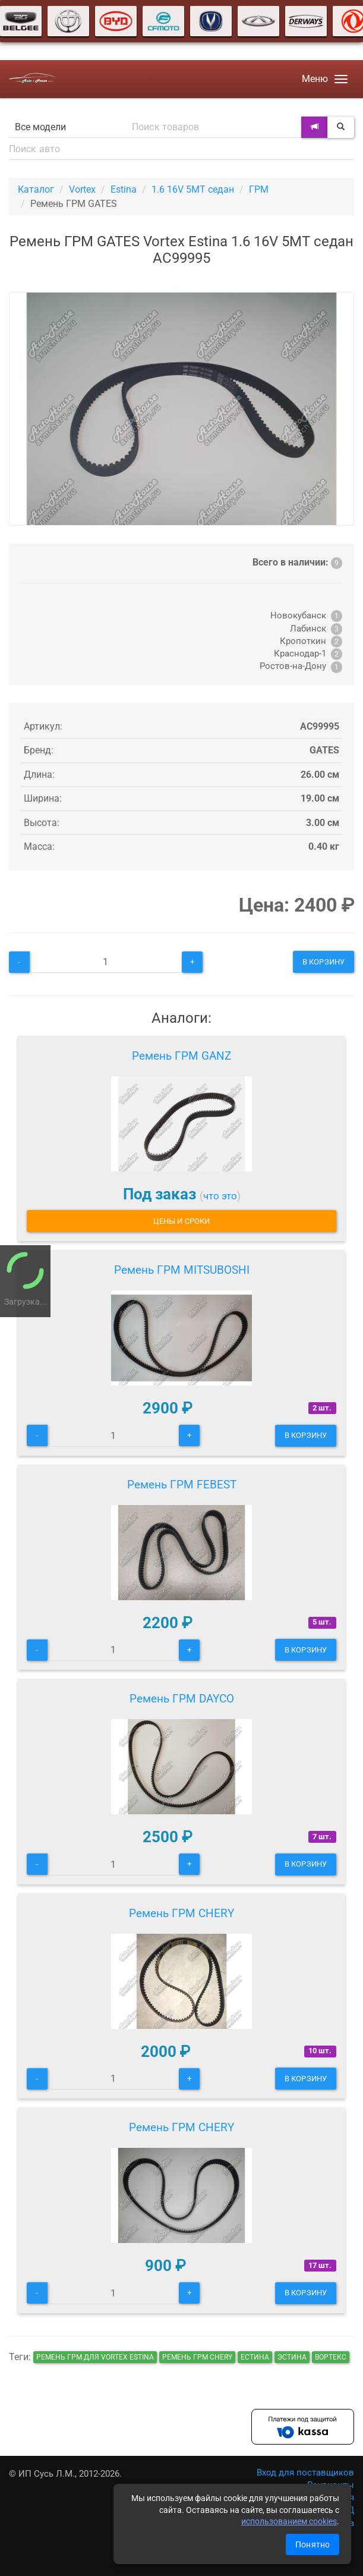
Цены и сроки (181, 1221)
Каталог (36, 189)
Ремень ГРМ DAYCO (182, 1698)
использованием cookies (289, 2521)
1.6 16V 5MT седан (192, 189)
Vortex (82, 189)
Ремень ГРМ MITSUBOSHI (182, 1270)
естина (255, 2357)
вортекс (330, 2357)
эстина (292, 2357)
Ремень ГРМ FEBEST (181, 1484)
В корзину (323, 961)
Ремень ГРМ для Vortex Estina (95, 2357)
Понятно (312, 2544)
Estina (124, 189)
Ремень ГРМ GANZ (181, 1056)
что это (220, 1196)
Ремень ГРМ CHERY (181, 1913)
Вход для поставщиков (305, 2472)
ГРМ (259, 189)
